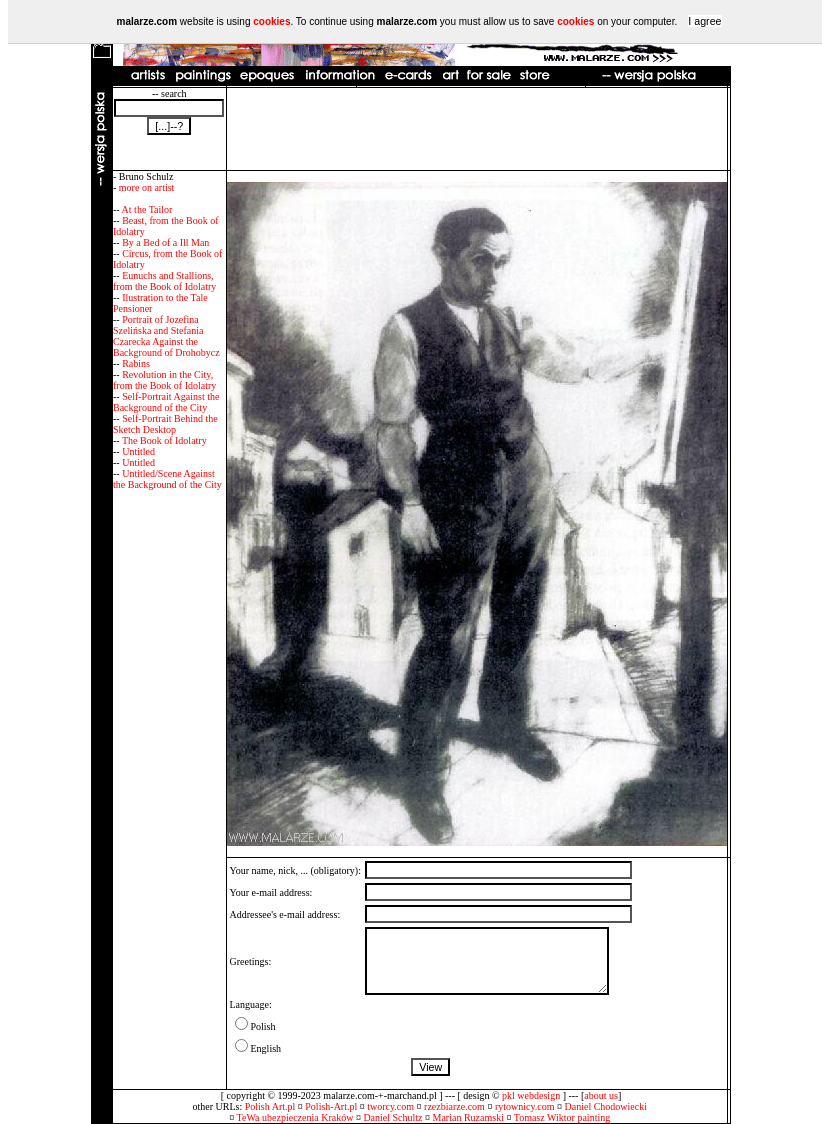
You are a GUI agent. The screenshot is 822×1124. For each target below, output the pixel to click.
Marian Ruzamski (468, 1117)
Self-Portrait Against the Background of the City (166, 402)
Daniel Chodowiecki (606, 1106)
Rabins (136, 363)
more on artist (147, 187)
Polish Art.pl (270, 1106)
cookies (271, 21)
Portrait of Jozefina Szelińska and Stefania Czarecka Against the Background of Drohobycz (166, 336)
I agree (704, 21)
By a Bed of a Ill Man (165, 242)
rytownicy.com (525, 1106)
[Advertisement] (477, 129)
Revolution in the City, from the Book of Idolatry (164, 380)
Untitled (138, 451)
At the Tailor (147, 209)
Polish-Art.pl (331, 1106)
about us (601, 1095)
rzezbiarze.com (454, 1106)
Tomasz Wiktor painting (562, 1117)
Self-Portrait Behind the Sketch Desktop (165, 424)
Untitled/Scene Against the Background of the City (167, 479)
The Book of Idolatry (164, 440)
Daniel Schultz (392, 1117)
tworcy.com (390, 1106)
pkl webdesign (531, 1095)
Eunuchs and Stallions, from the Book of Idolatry (164, 281)
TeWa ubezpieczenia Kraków (295, 1117)
